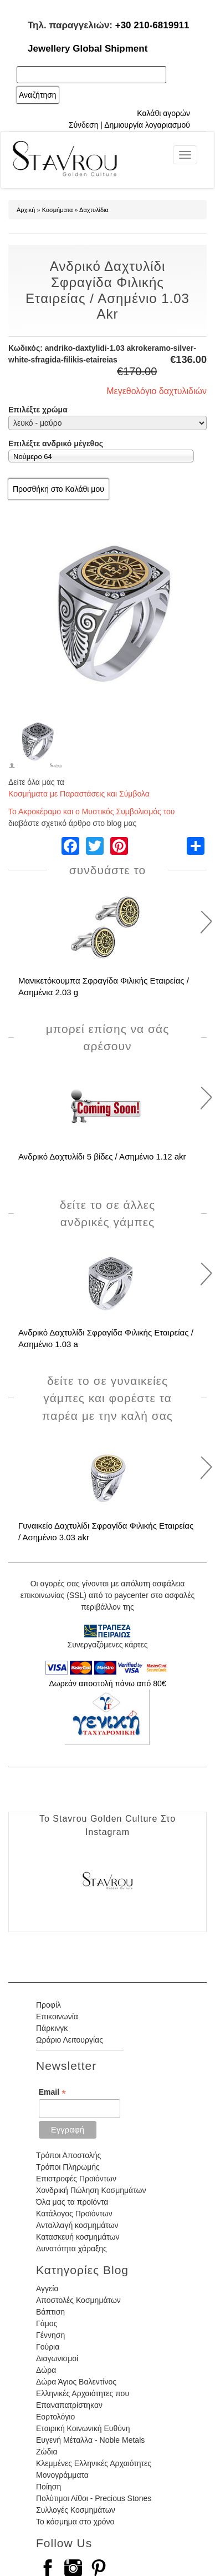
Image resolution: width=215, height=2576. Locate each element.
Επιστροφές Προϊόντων (76, 2178)
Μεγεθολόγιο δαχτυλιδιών (156, 391)
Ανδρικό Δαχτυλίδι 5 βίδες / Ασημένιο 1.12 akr (102, 1156)
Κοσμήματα (57, 209)
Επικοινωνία (57, 2016)
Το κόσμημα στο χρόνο (75, 2521)
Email (52, 2092)
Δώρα (46, 2370)
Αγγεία (47, 2288)
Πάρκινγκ (52, 2028)
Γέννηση (50, 2335)
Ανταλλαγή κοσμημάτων (77, 2225)
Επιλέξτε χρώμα (38, 409)
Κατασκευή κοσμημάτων (77, 2236)
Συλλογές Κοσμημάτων (75, 2510)
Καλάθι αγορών (163, 113)
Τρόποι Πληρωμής (68, 2166)
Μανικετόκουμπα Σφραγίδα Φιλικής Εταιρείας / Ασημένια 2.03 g (103, 986)
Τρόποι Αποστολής (68, 2155)
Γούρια (47, 2346)
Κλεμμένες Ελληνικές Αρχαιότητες (93, 2463)
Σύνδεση (84, 124)
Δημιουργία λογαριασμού (147, 124)
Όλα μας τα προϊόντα (72, 2201)
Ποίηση (48, 2486)
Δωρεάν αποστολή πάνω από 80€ (107, 1683)
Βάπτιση (50, 2311)
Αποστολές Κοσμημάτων (78, 2300)
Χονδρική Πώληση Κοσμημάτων (91, 2190)
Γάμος (46, 2323)
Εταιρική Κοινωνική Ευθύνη (83, 2428)
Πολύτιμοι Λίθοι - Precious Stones (93, 2498)
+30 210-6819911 (152, 25)
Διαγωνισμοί (57, 2358)
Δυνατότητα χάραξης (71, 2248)
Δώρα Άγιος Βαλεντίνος (76, 2381)
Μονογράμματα (62, 2475)
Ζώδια (46, 2451)
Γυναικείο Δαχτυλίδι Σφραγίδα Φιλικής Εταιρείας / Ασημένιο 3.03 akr (105, 1531)
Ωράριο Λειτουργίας (69, 2039)
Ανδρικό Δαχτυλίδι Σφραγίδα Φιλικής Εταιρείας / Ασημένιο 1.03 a (105, 1338)
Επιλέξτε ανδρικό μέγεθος (55, 443)
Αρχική (26, 209)
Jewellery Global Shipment (87, 48)
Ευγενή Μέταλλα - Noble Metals (90, 2440)
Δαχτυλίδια (94, 209)
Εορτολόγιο (55, 2416)
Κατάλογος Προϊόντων (74, 2213)
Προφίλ (48, 2004)
